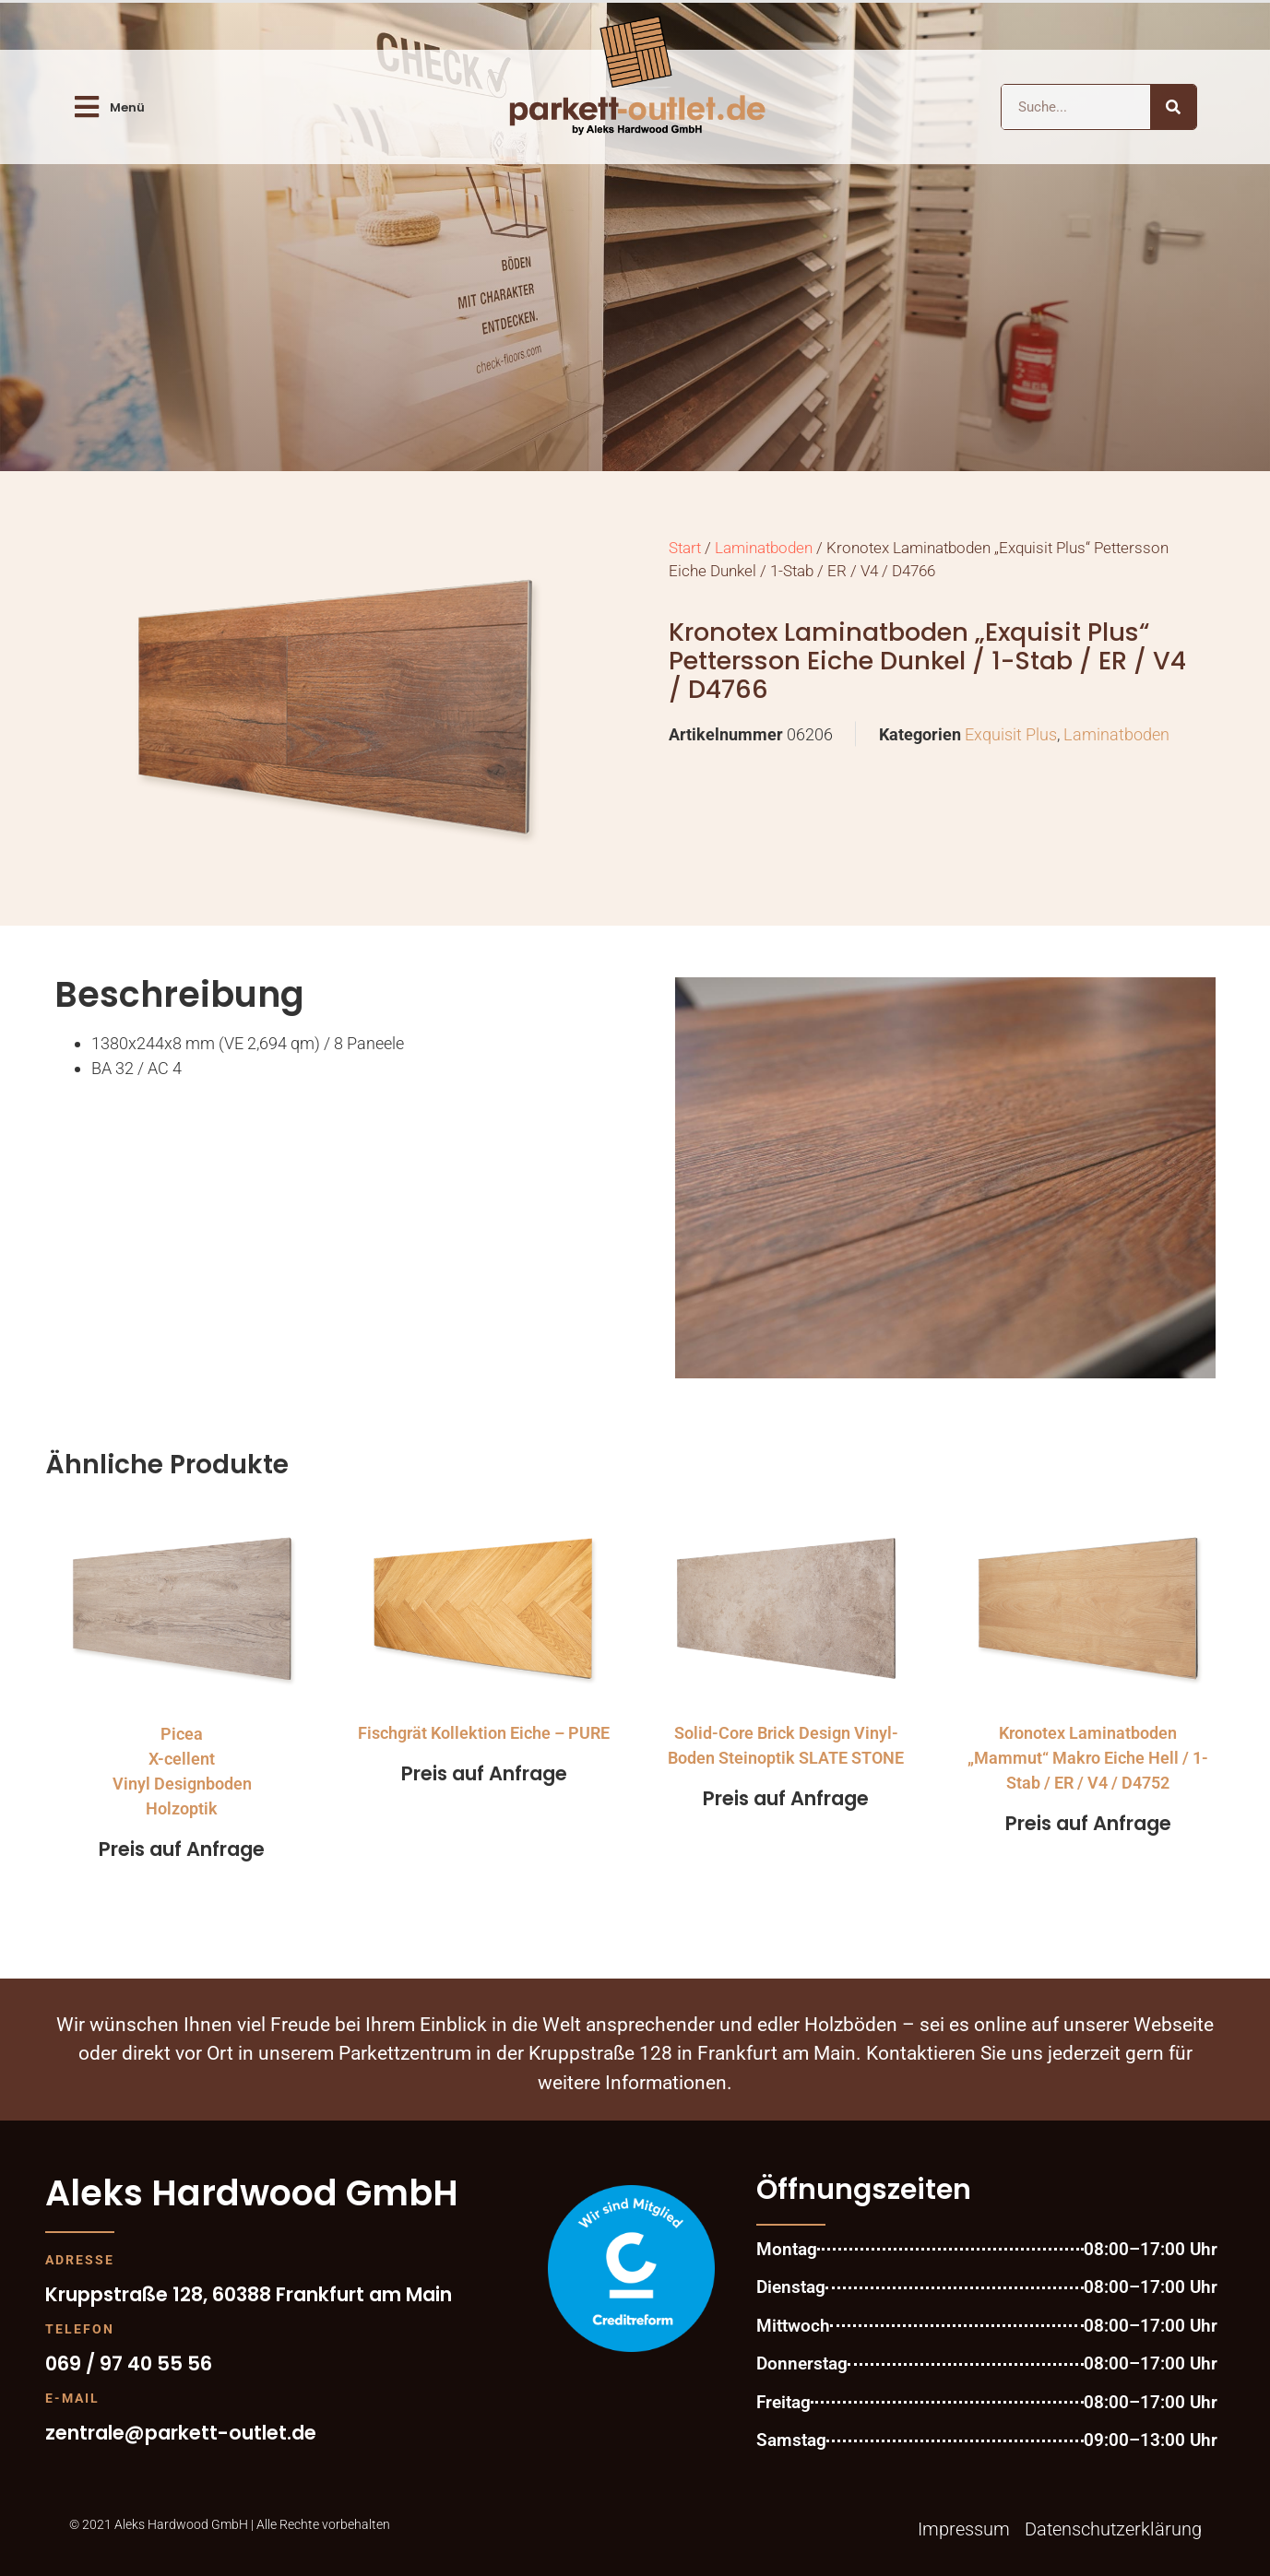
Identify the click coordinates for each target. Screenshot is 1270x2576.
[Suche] (1173, 107)
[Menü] (87, 107)
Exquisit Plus (1011, 734)
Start (685, 548)
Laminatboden (764, 548)
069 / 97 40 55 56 (128, 2363)
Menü (127, 107)
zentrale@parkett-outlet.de (180, 2432)
